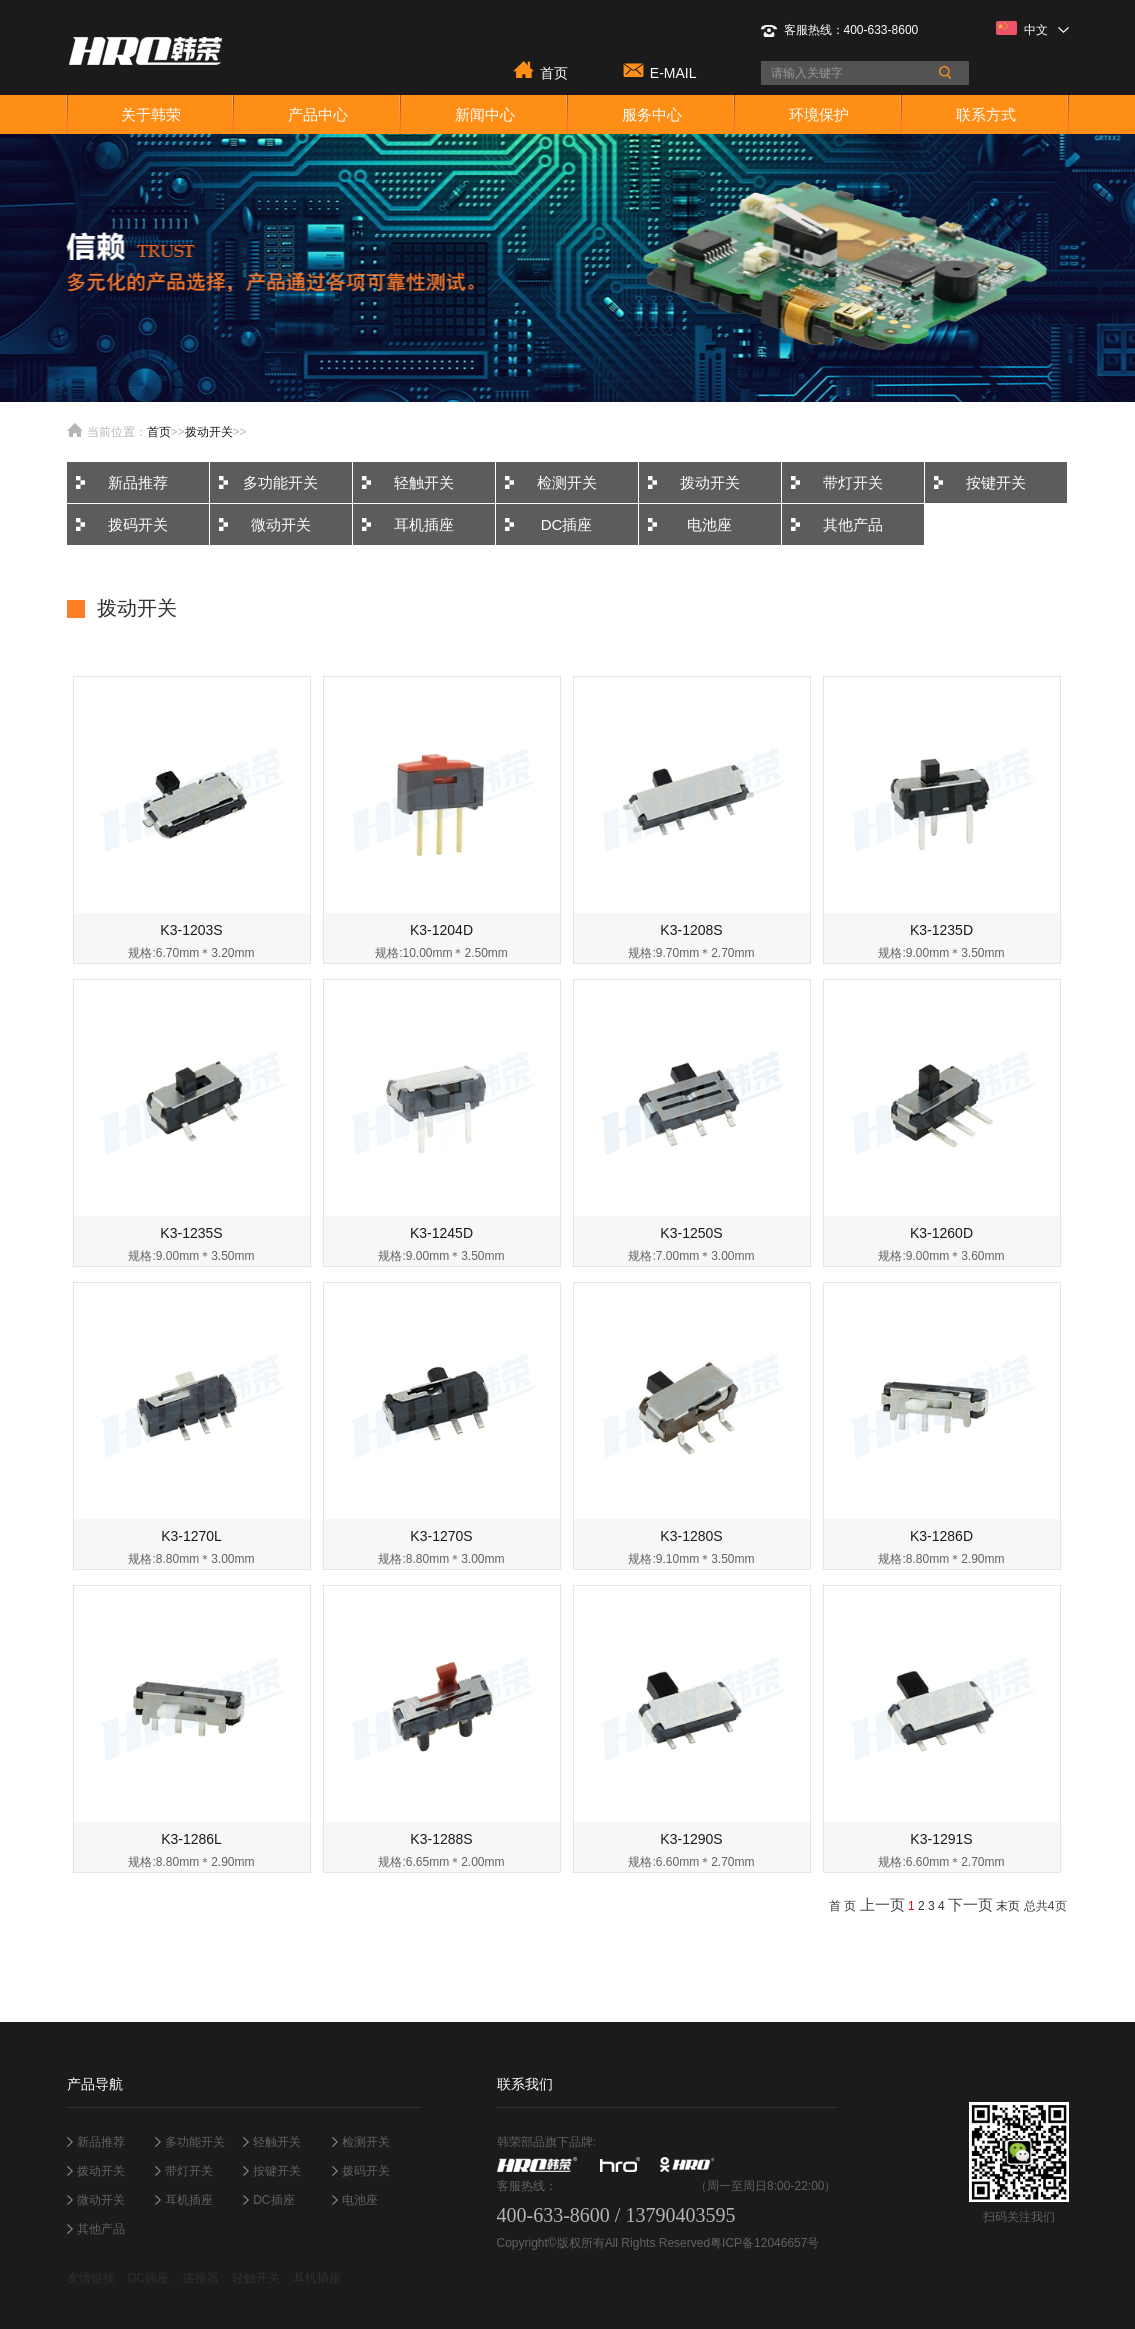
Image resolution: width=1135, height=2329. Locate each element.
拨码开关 (138, 524)
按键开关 (996, 482)
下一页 (970, 1904)
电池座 (709, 524)
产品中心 (318, 114)
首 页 (842, 1906)
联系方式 (986, 114)
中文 (1032, 29)
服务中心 (652, 114)
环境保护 (819, 114)
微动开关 (281, 524)
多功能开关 (280, 482)
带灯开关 (853, 482)
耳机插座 (424, 524)
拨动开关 (209, 432)
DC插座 (567, 524)
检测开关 (567, 482)
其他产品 (853, 524)
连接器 (201, 2278)
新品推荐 (138, 482)
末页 (1008, 1906)
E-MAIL (673, 71)
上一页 (882, 1904)
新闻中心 (485, 114)
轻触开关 (424, 482)
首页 (554, 71)
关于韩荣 (151, 114)
